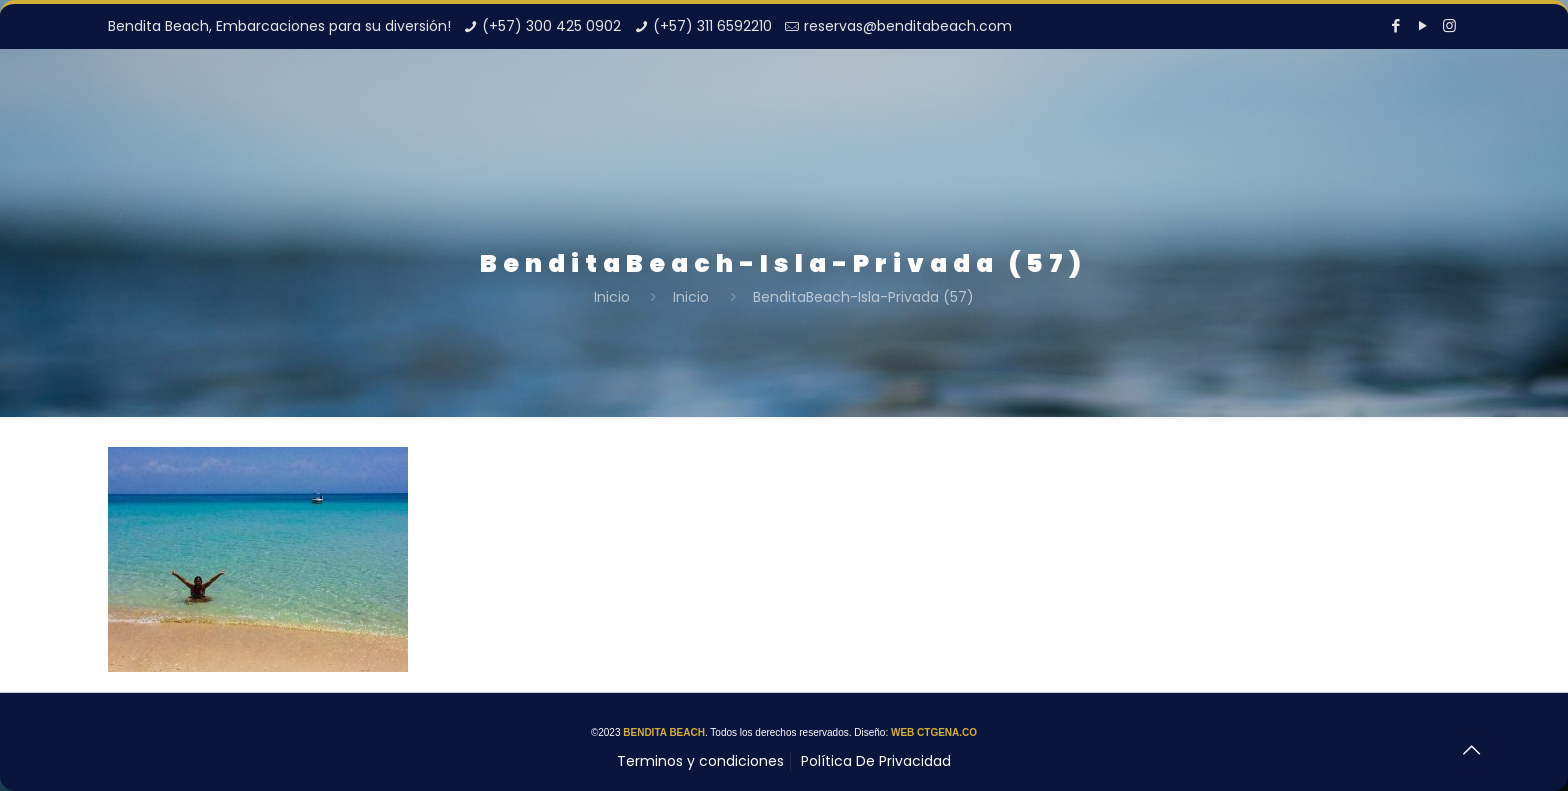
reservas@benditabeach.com (908, 26)
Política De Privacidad (876, 761)
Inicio (612, 297)
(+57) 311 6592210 (712, 26)
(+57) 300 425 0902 (551, 26)
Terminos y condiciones (700, 761)
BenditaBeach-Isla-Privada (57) (863, 297)
